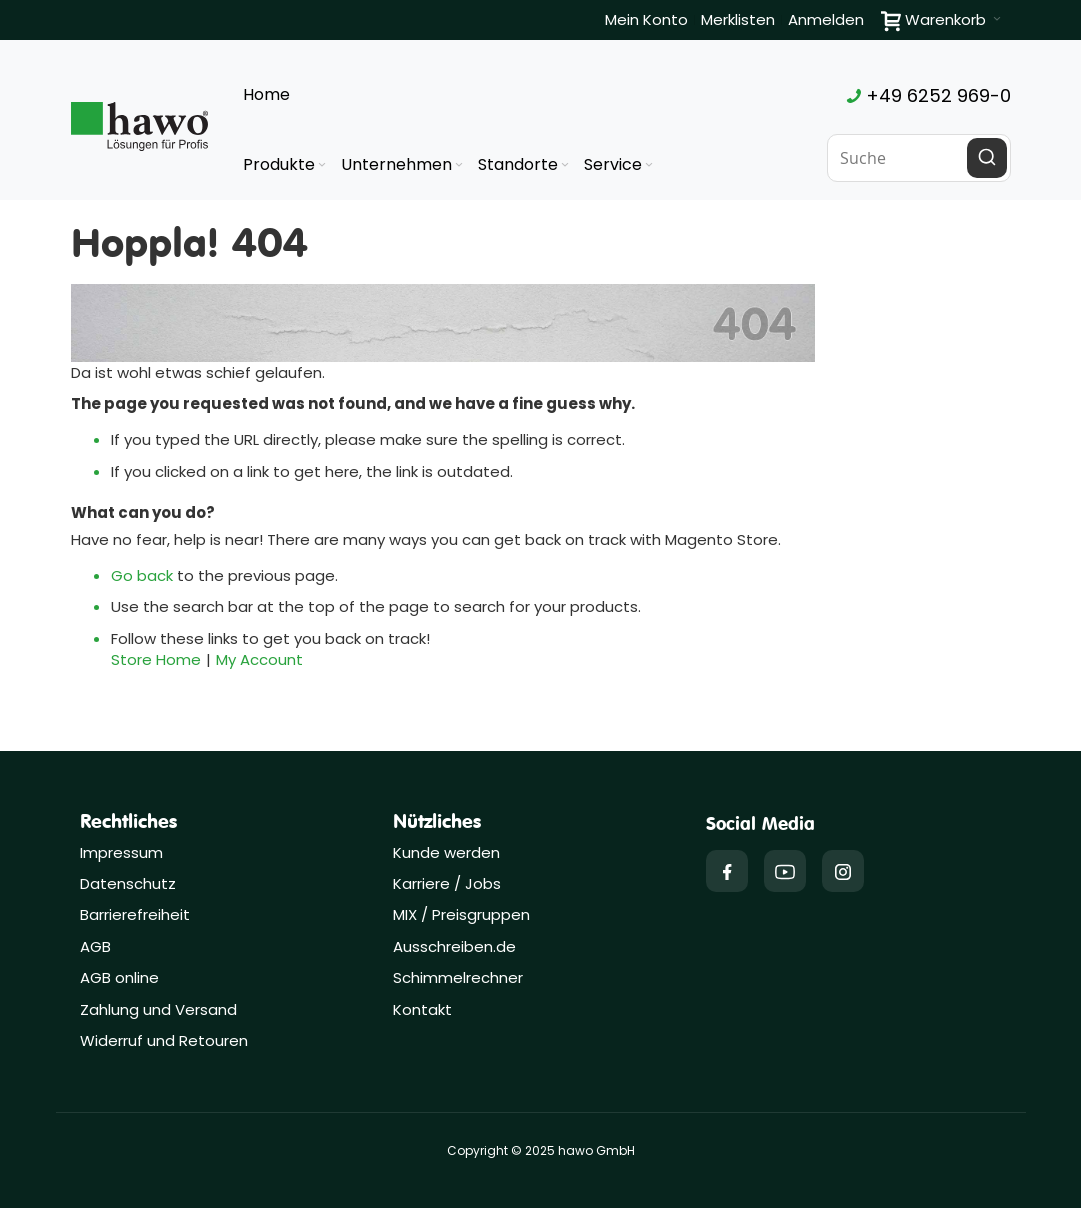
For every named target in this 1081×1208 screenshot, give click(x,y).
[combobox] (919, 158)
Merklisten (738, 19)
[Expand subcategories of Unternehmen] (459, 165)
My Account (259, 659)
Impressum (121, 852)
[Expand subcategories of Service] (649, 165)
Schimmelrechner (458, 977)
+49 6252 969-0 (929, 95)
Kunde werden (446, 852)
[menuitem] (286, 165)
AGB (95, 946)
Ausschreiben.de (454, 946)
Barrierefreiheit (135, 914)
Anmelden (826, 19)
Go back (142, 575)
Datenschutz (128, 883)
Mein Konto (646, 19)
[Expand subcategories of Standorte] (565, 165)
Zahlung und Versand (158, 1009)
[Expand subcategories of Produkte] (322, 165)
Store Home (156, 659)
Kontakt (422, 1009)
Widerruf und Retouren (164, 1040)
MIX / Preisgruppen (461, 914)
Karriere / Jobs (449, 883)
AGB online (119, 977)
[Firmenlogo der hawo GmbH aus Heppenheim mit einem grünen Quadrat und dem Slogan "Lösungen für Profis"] (140, 126)
